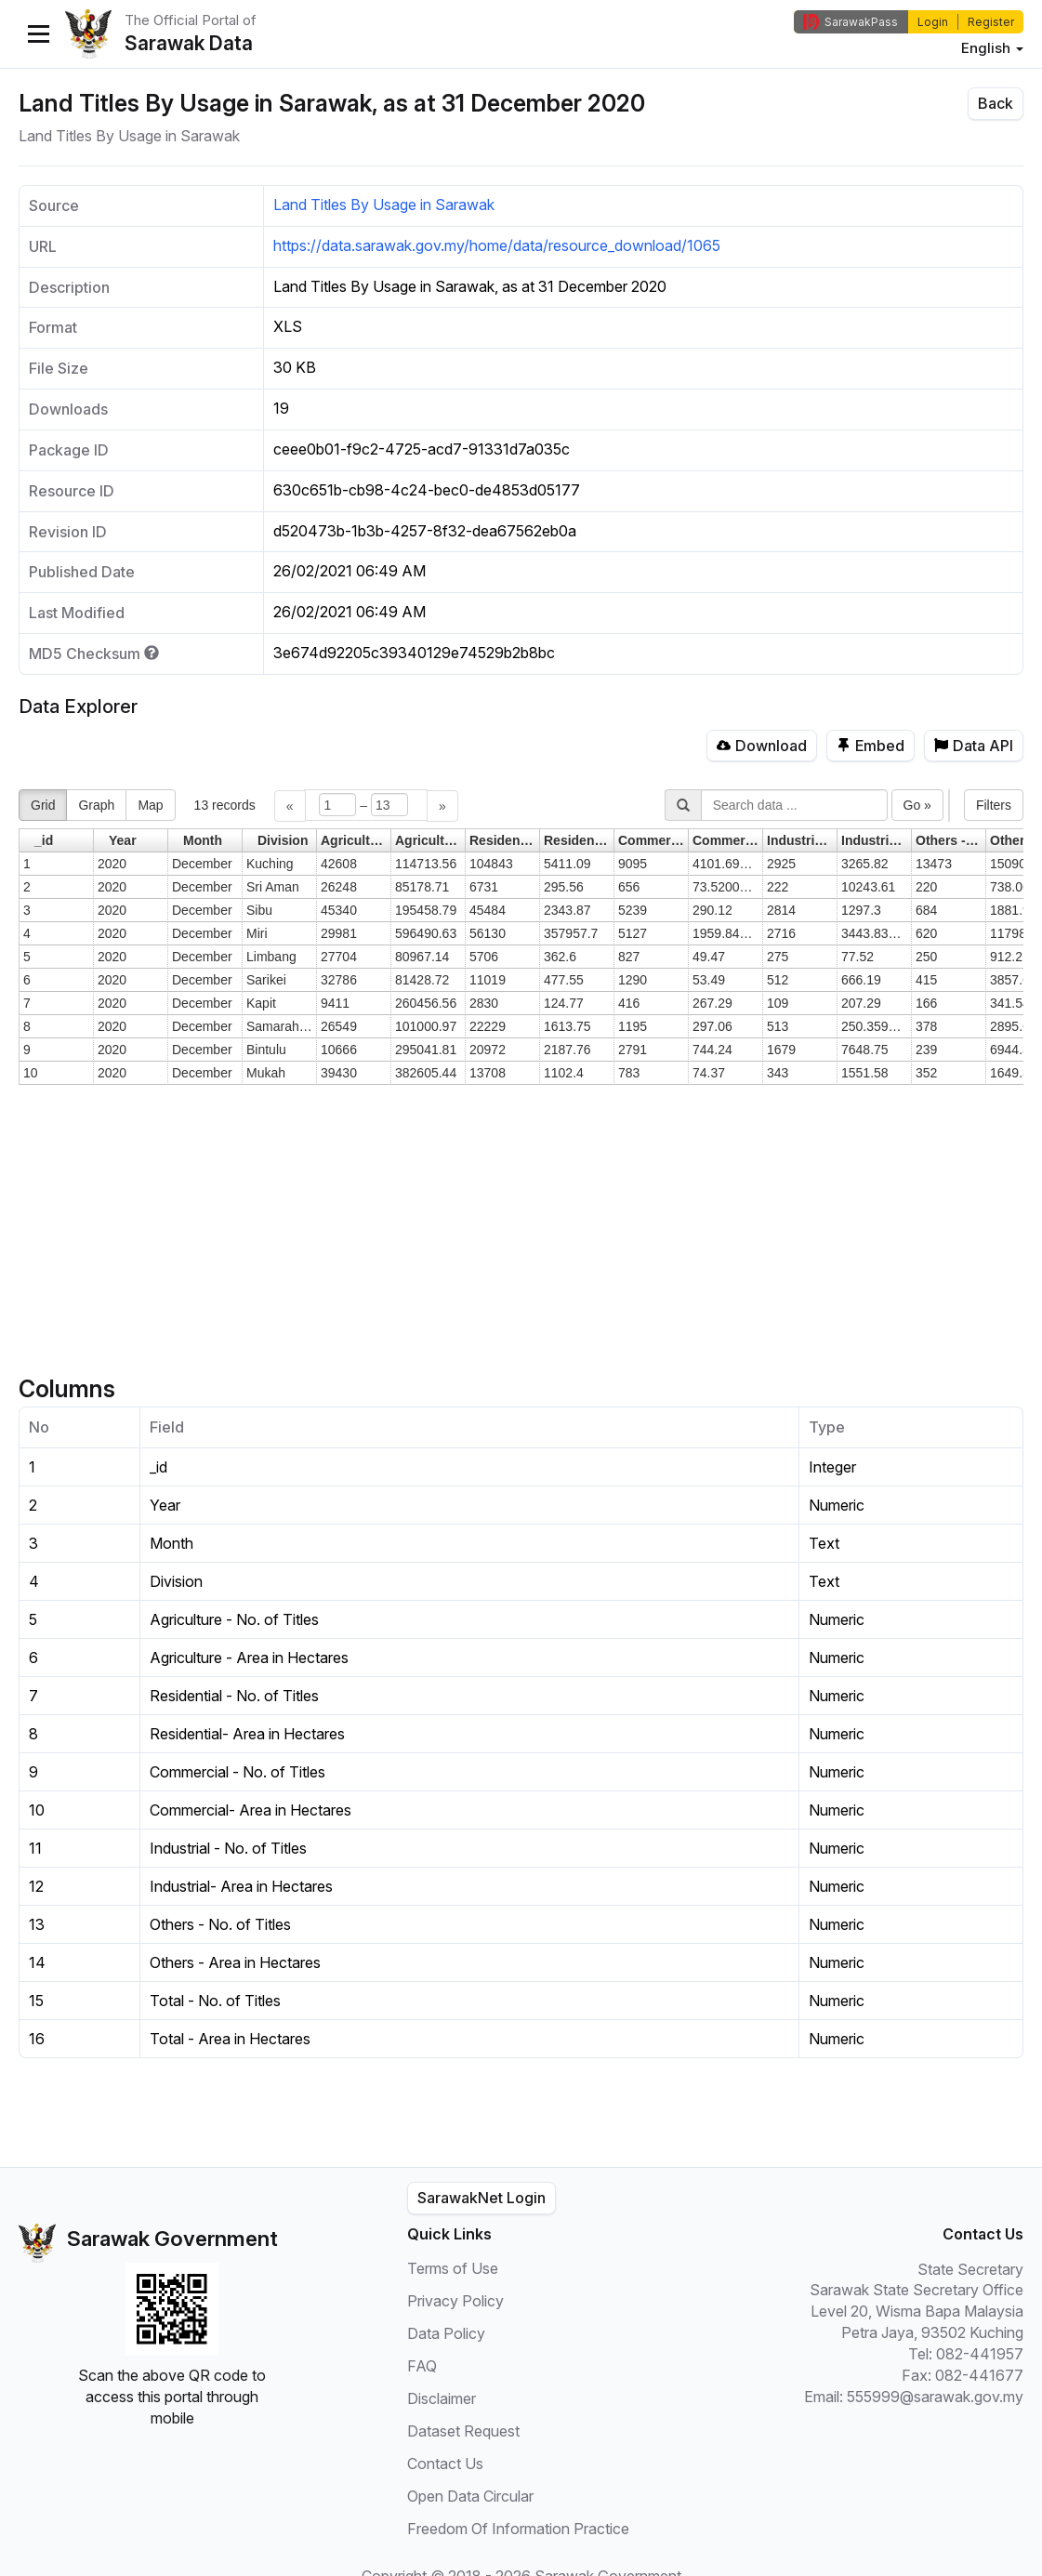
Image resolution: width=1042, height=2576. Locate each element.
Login (932, 22)
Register (991, 22)
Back (995, 103)
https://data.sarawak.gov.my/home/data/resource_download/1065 (496, 245)
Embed (870, 745)
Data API (973, 745)
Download (762, 745)
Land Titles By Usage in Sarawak (384, 204)
